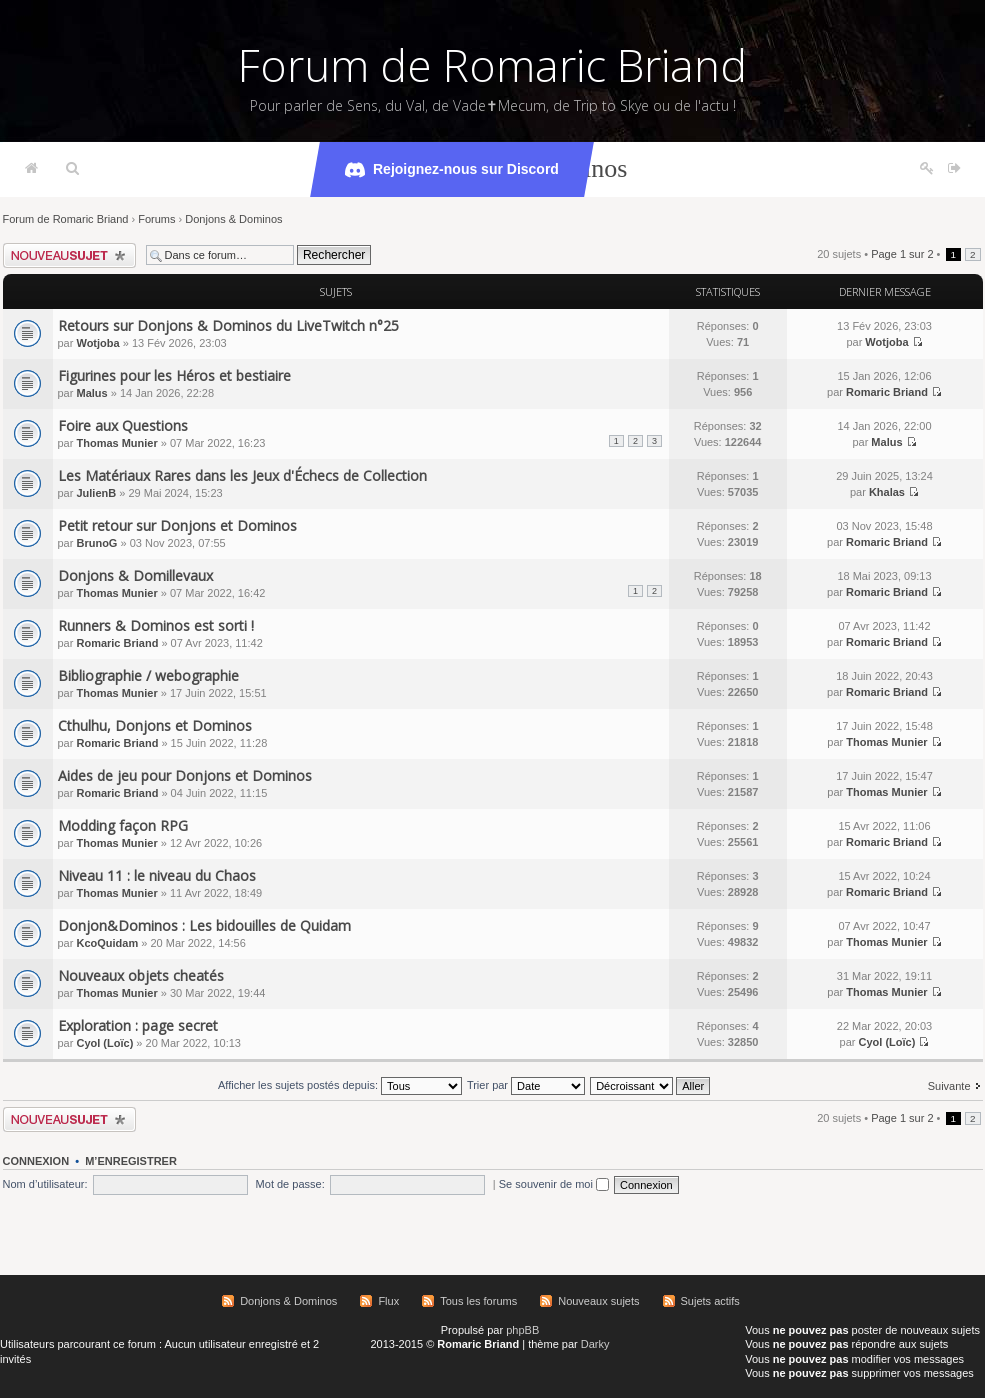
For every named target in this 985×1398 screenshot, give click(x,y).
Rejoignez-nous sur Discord (452, 170)
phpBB (522, 1330)
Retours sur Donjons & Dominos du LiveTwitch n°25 (228, 325)
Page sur (902, 254)
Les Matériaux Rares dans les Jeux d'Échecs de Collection (242, 475)
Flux (388, 1301)
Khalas (887, 492)
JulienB (96, 493)
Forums (156, 219)
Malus (91, 393)
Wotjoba (97, 343)
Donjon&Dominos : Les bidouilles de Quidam (204, 925)
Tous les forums (478, 1301)
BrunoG (96, 543)
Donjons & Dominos (233, 219)
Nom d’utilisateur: (45, 1184)
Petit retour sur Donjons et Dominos (177, 525)
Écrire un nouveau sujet (69, 255)
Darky (595, 1344)
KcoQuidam (107, 943)
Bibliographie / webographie (148, 675)
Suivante (949, 1086)
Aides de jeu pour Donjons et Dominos (185, 775)
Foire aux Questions (123, 425)
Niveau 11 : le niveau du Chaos (157, 875)
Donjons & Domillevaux (135, 575)
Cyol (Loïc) (104, 1043)
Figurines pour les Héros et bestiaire (174, 375)
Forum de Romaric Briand (492, 65)
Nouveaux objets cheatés (141, 975)
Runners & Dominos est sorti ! (156, 625)
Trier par (526, 1085)
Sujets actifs (710, 1301)
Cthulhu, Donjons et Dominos (155, 725)
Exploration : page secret (138, 1025)
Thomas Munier (116, 443)
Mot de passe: (290, 1184)
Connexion (36, 1161)
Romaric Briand (887, 392)
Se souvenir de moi (554, 1184)
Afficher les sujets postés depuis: (340, 1085)
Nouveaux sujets (598, 1301)
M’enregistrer (131, 1161)
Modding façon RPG (123, 825)
